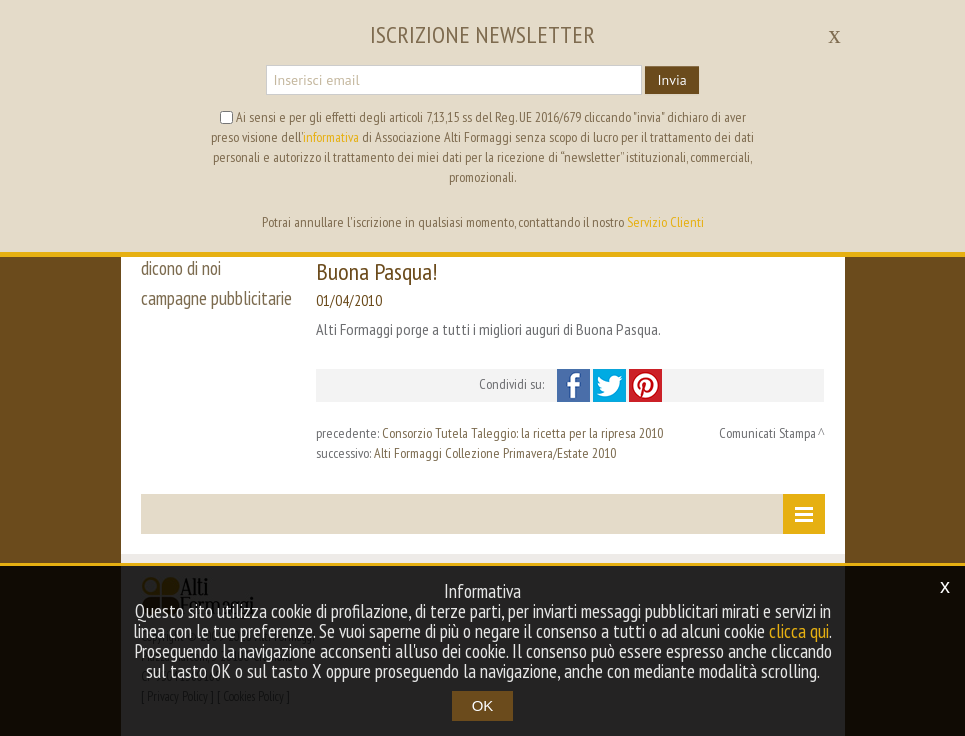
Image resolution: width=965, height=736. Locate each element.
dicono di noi (181, 268)
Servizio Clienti (665, 222)
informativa (331, 137)
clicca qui (799, 631)
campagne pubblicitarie (216, 298)
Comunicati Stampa (767, 433)
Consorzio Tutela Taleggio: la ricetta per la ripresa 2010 (522, 433)
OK (483, 705)
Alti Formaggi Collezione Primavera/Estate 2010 (495, 453)
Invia (671, 80)
